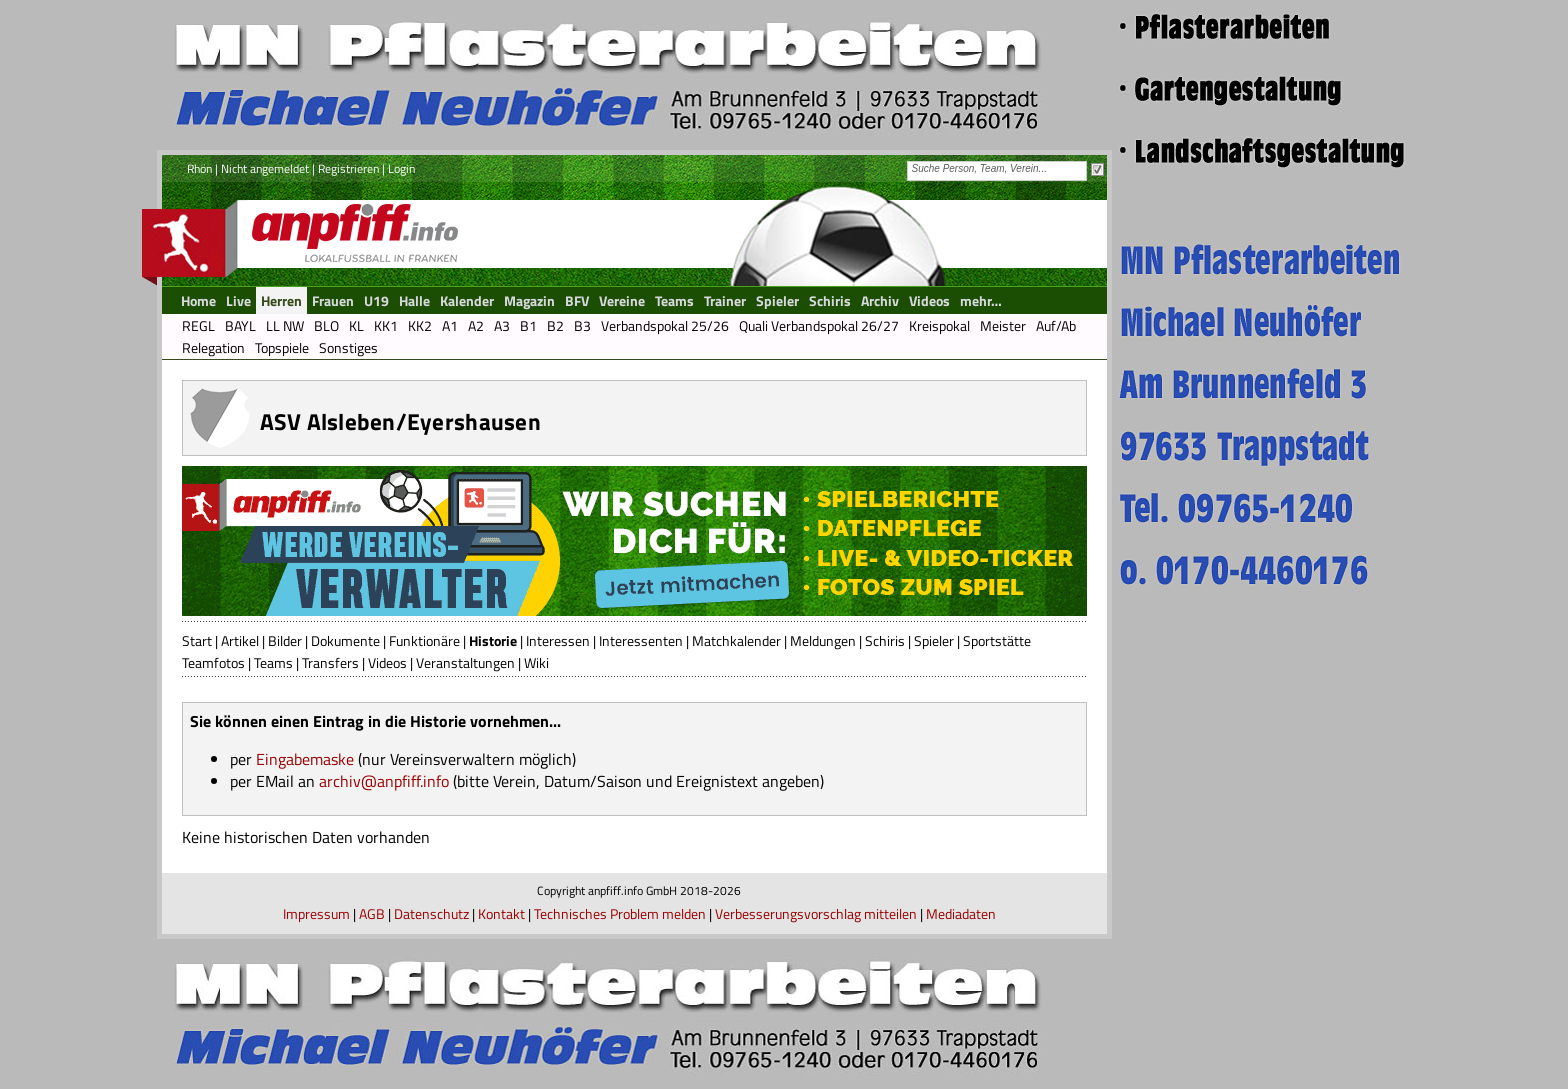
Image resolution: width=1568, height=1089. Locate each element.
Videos (387, 662)
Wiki (536, 662)
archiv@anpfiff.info (384, 781)
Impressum (316, 913)
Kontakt (501, 913)
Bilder (285, 640)
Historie (493, 640)
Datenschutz (431, 913)
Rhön (199, 168)
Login (401, 168)
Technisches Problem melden (620, 913)
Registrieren (348, 168)
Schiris (885, 640)
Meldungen (823, 640)
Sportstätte (997, 640)
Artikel (240, 640)
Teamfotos (213, 662)
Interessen (558, 640)
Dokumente (345, 640)
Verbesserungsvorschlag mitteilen (816, 913)
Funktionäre (424, 640)
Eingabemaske (305, 759)
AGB (372, 913)
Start (197, 640)
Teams (273, 662)
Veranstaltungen (465, 662)
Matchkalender (736, 640)
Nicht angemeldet (265, 168)
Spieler (934, 640)
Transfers (330, 662)
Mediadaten (961, 913)
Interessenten (641, 640)
